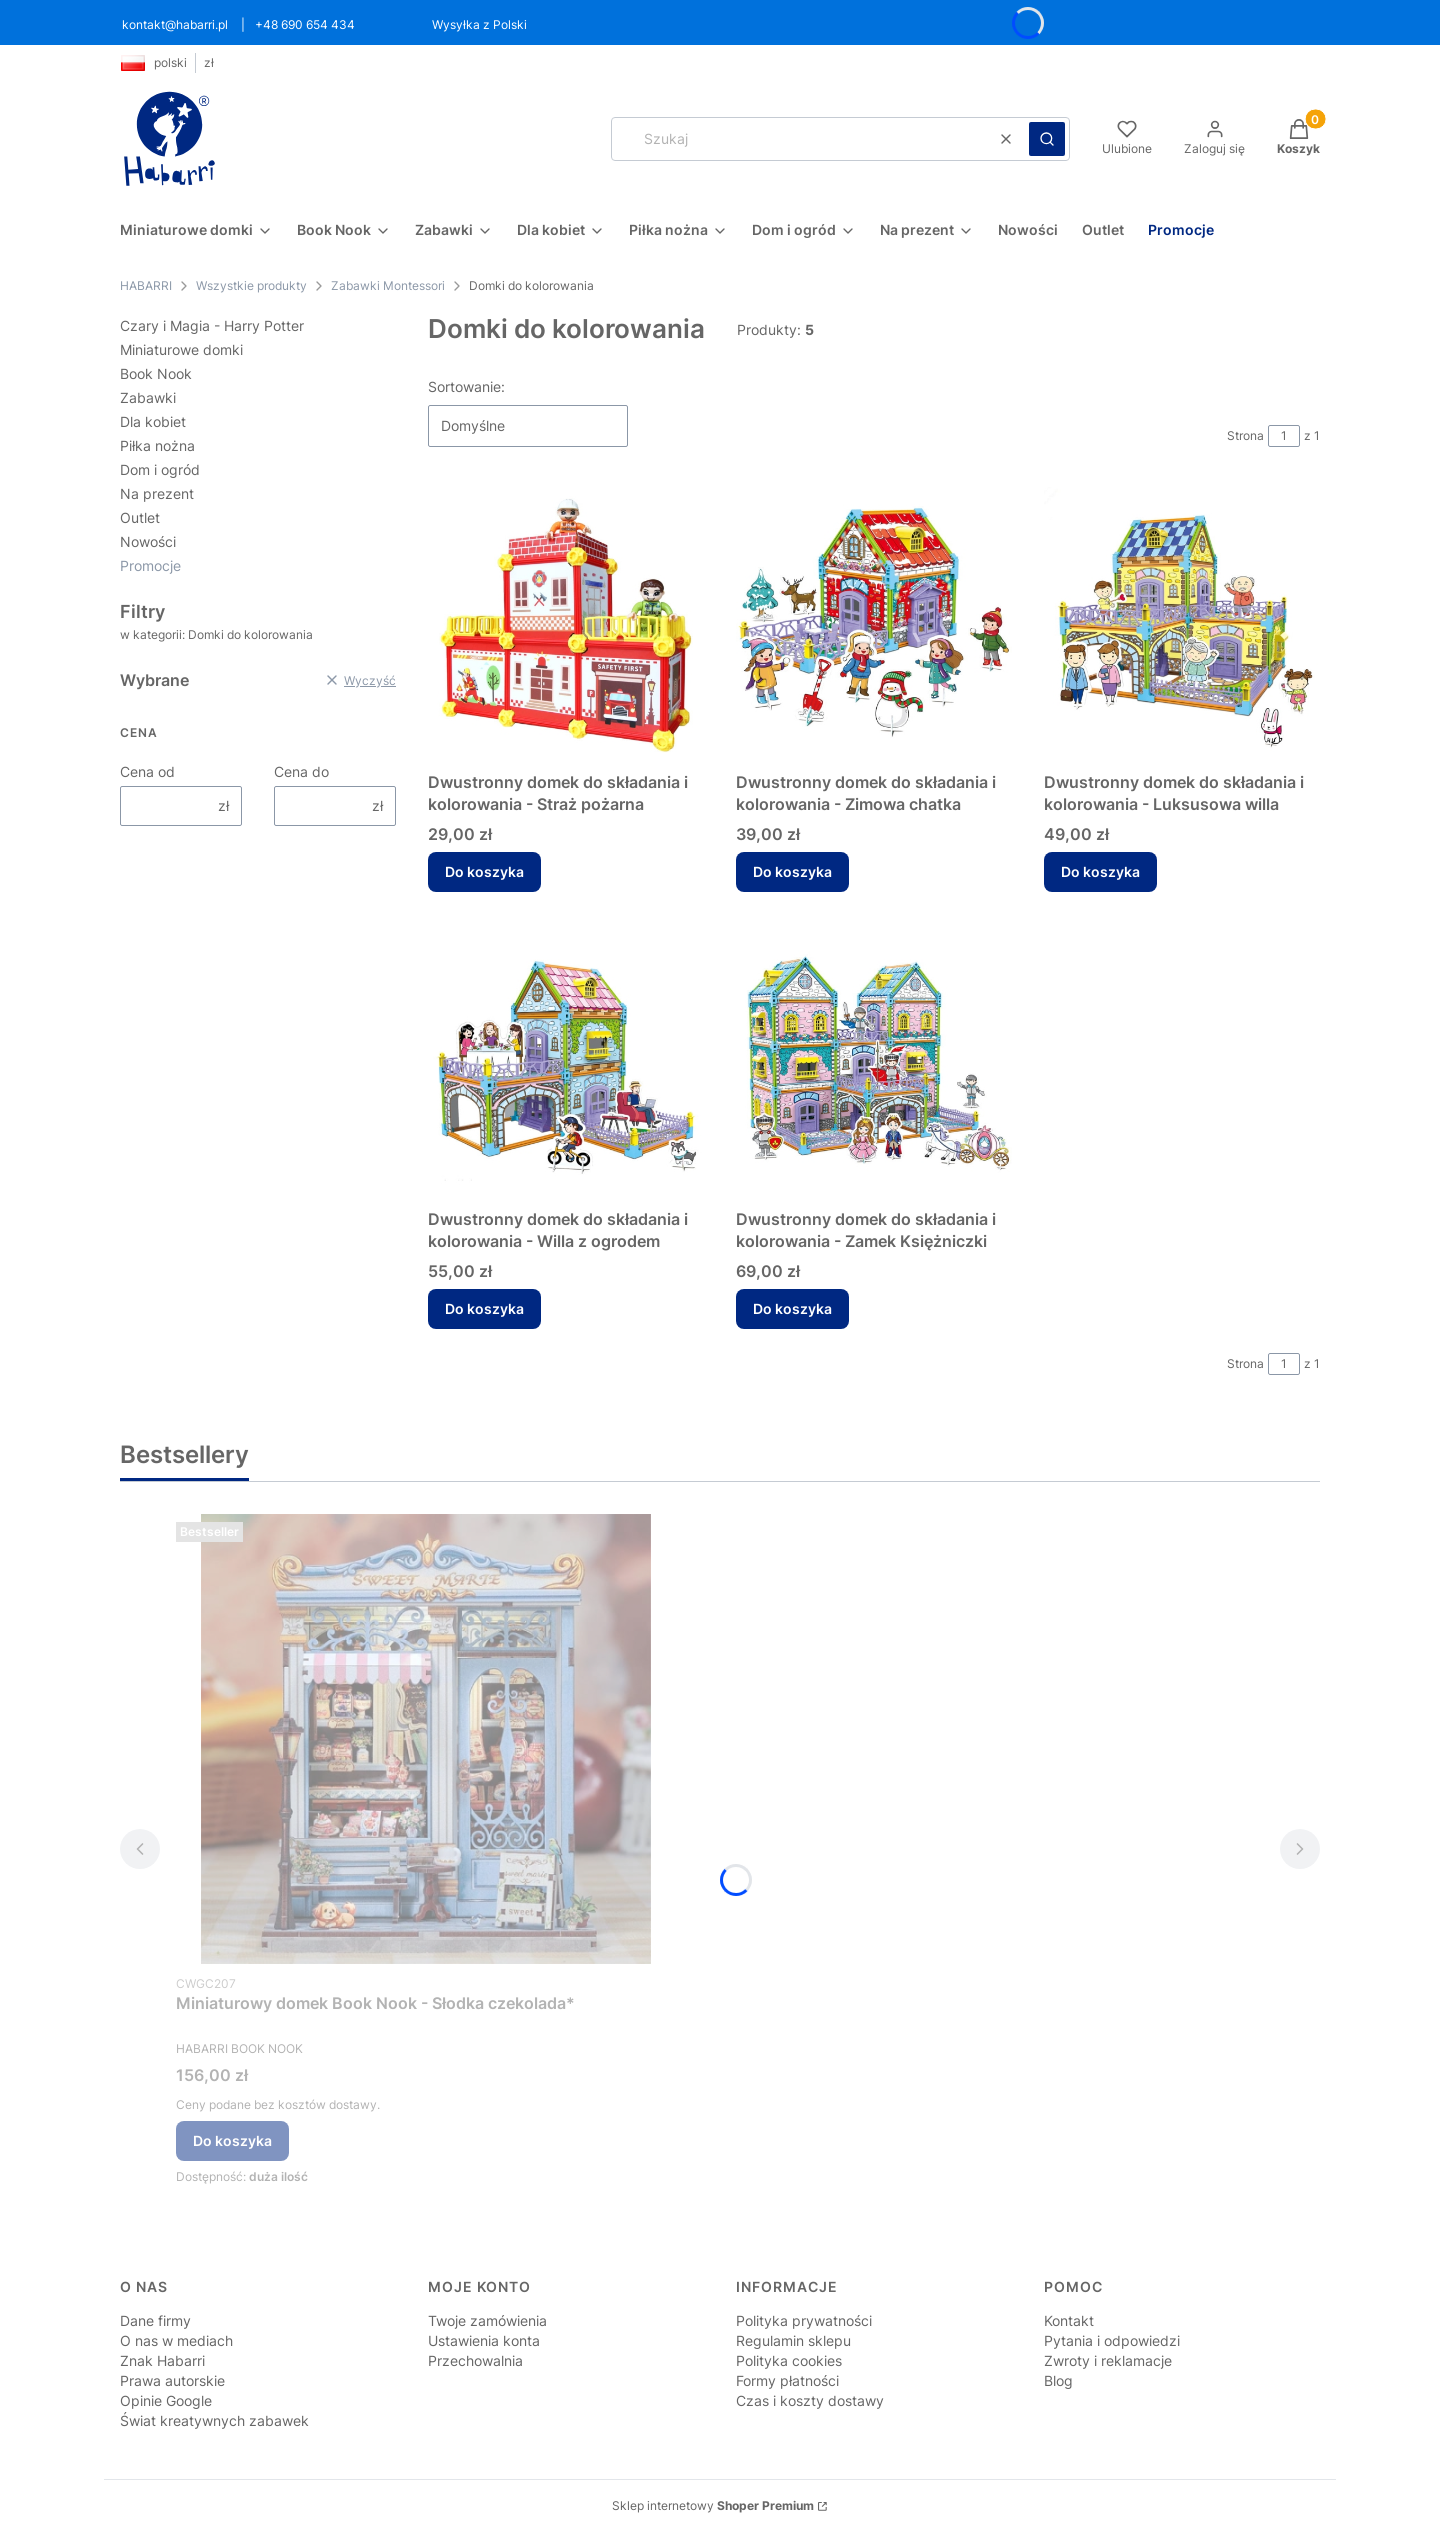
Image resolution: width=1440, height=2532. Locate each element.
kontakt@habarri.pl (175, 24)
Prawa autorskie (172, 2380)
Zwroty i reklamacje (1108, 2360)
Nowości (148, 541)
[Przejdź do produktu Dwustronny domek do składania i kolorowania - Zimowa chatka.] (874, 625)
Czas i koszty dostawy (810, 2400)
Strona (1245, 435)
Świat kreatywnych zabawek (214, 2420)
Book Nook (156, 373)
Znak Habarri (162, 2360)
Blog (1058, 2380)
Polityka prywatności (804, 2320)
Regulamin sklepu (793, 2340)
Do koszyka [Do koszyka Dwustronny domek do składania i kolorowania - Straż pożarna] (484, 871)
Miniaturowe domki (181, 349)
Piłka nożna (157, 445)
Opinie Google (166, 2400)
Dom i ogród (160, 469)
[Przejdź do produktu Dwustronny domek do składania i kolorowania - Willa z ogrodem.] (566, 1062)
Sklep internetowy (713, 2505)
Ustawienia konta (484, 2340)
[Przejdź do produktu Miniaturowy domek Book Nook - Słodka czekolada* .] (426, 1739)
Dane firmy (155, 2320)
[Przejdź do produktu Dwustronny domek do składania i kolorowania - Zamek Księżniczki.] (874, 1062)
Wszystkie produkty (251, 285)
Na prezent (157, 493)
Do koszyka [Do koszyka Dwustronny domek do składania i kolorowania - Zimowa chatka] (792, 871)
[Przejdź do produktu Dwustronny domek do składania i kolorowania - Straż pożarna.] (566, 625)
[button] (1047, 139)
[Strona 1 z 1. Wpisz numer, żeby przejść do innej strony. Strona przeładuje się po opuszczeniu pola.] (1284, 436)
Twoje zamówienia (487, 2320)
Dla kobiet (153, 421)
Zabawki (148, 397)
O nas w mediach (176, 2340)
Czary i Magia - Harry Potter (212, 325)
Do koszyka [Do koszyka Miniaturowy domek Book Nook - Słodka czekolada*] (232, 2140)
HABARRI (146, 285)
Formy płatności (787, 2380)
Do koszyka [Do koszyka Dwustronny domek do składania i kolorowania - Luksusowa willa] (1100, 871)
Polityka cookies (789, 2360)
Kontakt (1069, 2320)
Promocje (150, 565)
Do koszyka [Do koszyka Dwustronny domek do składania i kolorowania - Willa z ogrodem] (484, 1308)
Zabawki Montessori (388, 285)
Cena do (301, 771)
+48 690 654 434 (305, 24)
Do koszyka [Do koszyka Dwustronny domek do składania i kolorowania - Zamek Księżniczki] (792, 1308)
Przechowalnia (475, 2360)
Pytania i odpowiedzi (1112, 2340)
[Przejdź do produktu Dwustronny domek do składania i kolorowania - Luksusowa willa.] (1182, 625)
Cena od (147, 771)
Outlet (140, 517)
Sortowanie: (466, 386)
